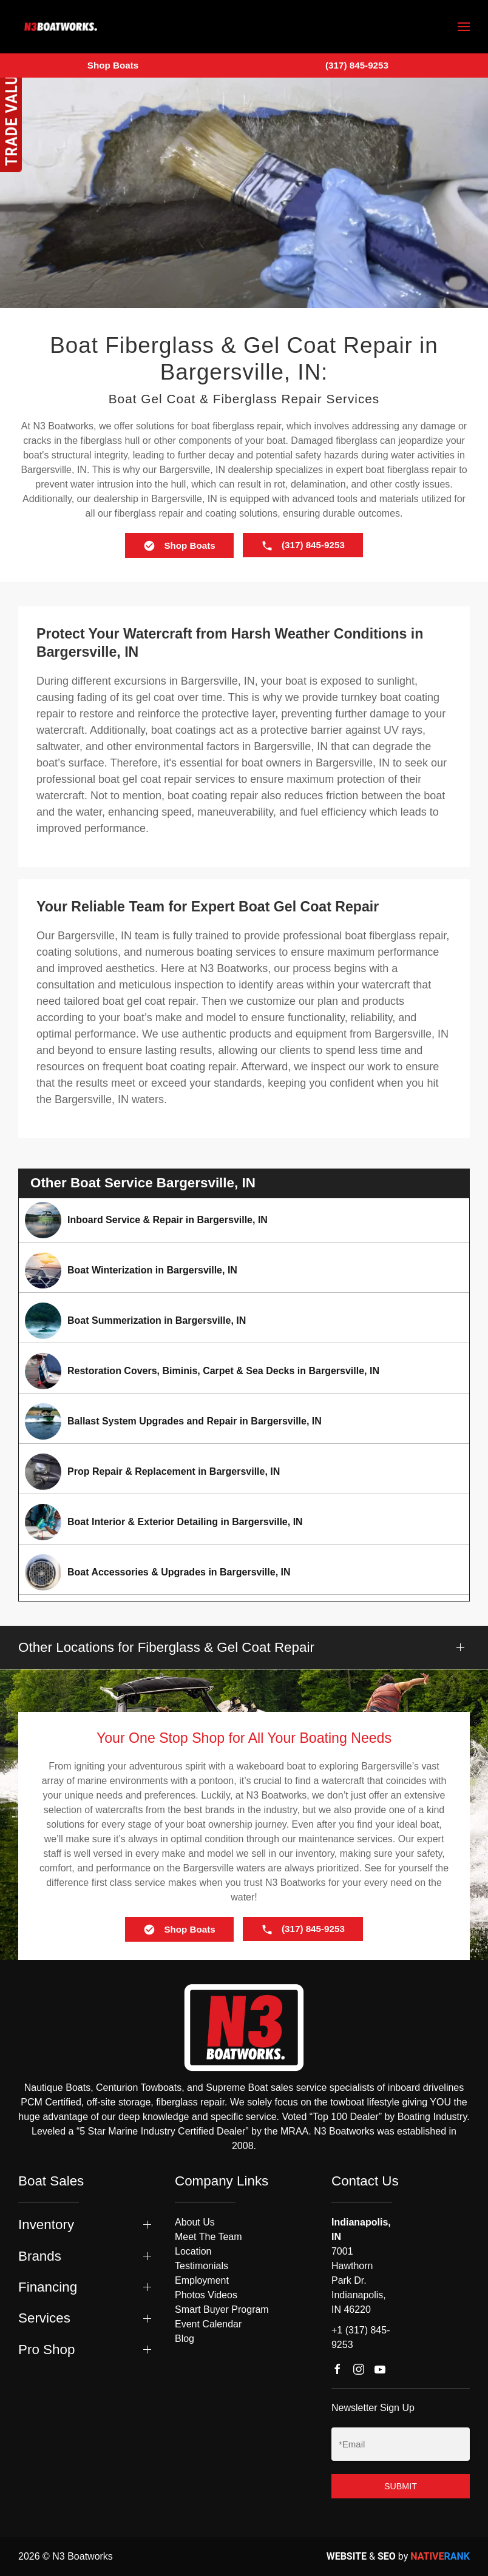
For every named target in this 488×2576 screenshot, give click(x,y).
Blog (184, 2338)
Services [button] (44, 2318)
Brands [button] (39, 2256)
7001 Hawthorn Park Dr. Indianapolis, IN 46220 (358, 2280)
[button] (464, 26)
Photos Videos (206, 2295)
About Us (195, 2222)
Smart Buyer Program (222, 2309)
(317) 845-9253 (356, 65)
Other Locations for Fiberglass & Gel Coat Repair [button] (166, 1647)
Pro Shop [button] (46, 2349)
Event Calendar (208, 2324)
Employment (202, 2280)
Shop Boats (112, 65)
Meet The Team (208, 2237)
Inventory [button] (46, 2224)
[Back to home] (60, 26)
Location (193, 2251)
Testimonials (201, 2266)
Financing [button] (47, 2287)
